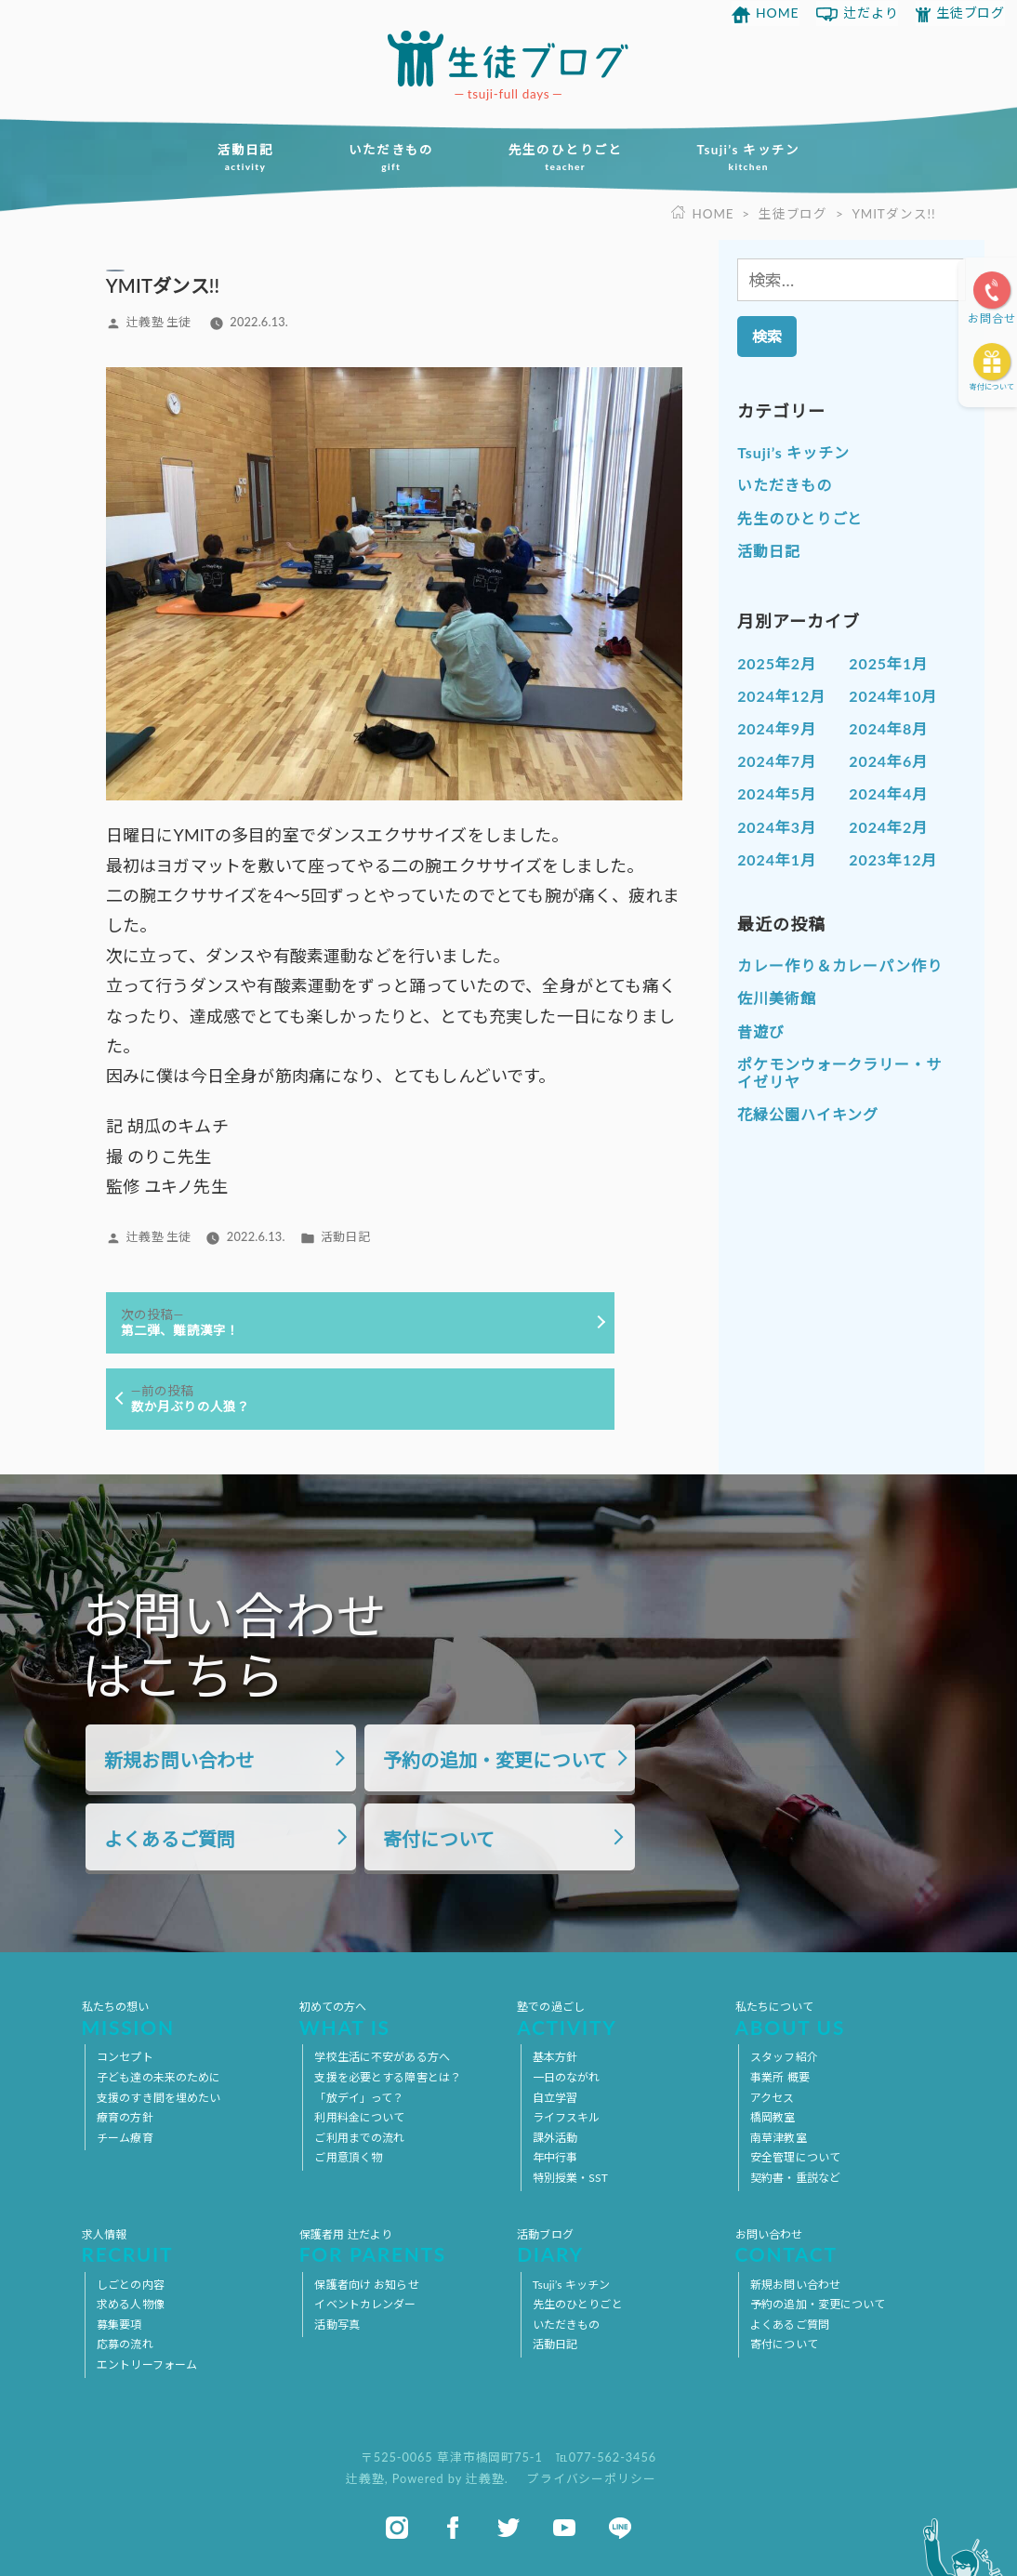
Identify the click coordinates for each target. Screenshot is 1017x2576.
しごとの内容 (131, 2285)
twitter (508, 2528)
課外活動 (555, 2138)
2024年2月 (888, 827)
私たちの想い (182, 2018)
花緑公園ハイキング (807, 1114)
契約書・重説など (795, 2178)
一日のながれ (567, 2077)
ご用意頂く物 (348, 2157)
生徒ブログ (971, 12)
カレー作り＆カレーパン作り (840, 965)
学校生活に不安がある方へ (381, 2057)
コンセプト (125, 2057)
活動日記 (245, 158)
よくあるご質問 (169, 1839)
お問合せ (992, 318)
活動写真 (336, 2325)
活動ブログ (617, 2246)
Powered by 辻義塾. (452, 2478)
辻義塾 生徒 (158, 321)
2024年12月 (781, 696)
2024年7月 (776, 761)
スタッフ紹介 (784, 2057)
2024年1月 (776, 859)
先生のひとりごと (566, 158)
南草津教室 (778, 2138)
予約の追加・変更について (495, 1760)
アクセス (772, 2098)
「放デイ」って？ (358, 2098)
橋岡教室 (772, 2117)
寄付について (992, 386)
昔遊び (761, 1031)
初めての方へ (399, 2018)
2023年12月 (893, 859)
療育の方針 (125, 2117)
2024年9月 (776, 728)
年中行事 (555, 2157)
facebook (453, 2528)
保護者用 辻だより (399, 2246)
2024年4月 (888, 793)
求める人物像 (131, 2304)
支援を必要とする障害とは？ (387, 2077)
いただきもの (391, 158)
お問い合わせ (835, 2246)
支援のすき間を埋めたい (158, 2098)
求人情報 (182, 2246)
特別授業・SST (570, 2178)
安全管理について (795, 2157)
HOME (777, 12)
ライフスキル (567, 2117)
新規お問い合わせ (179, 1760)
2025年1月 (888, 663)
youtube (564, 2528)
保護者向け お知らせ (366, 2285)
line (620, 2528)
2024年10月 (893, 696)
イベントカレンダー (365, 2304)
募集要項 (119, 2325)
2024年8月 (888, 728)
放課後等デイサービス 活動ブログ (508, 58)
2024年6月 (888, 761)
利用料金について (359, 2117)
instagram (397, 2528)
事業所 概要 (780, 2077)
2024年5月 (776, 793)
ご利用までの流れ (359, 2138)
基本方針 (555, 2057)
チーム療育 (125, 2138)
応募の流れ (125, 2344)
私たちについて (835, 2018)
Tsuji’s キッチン (748, 158)
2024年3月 (776, 827)
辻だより (871, 12)
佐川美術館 (776, 998)
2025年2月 (776, 663)
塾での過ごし (617, 2018)
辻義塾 (365, 2478)
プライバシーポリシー (591, 2478)
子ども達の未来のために (158, 2077)
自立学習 (555, 2098)
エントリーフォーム (147, 2364)
